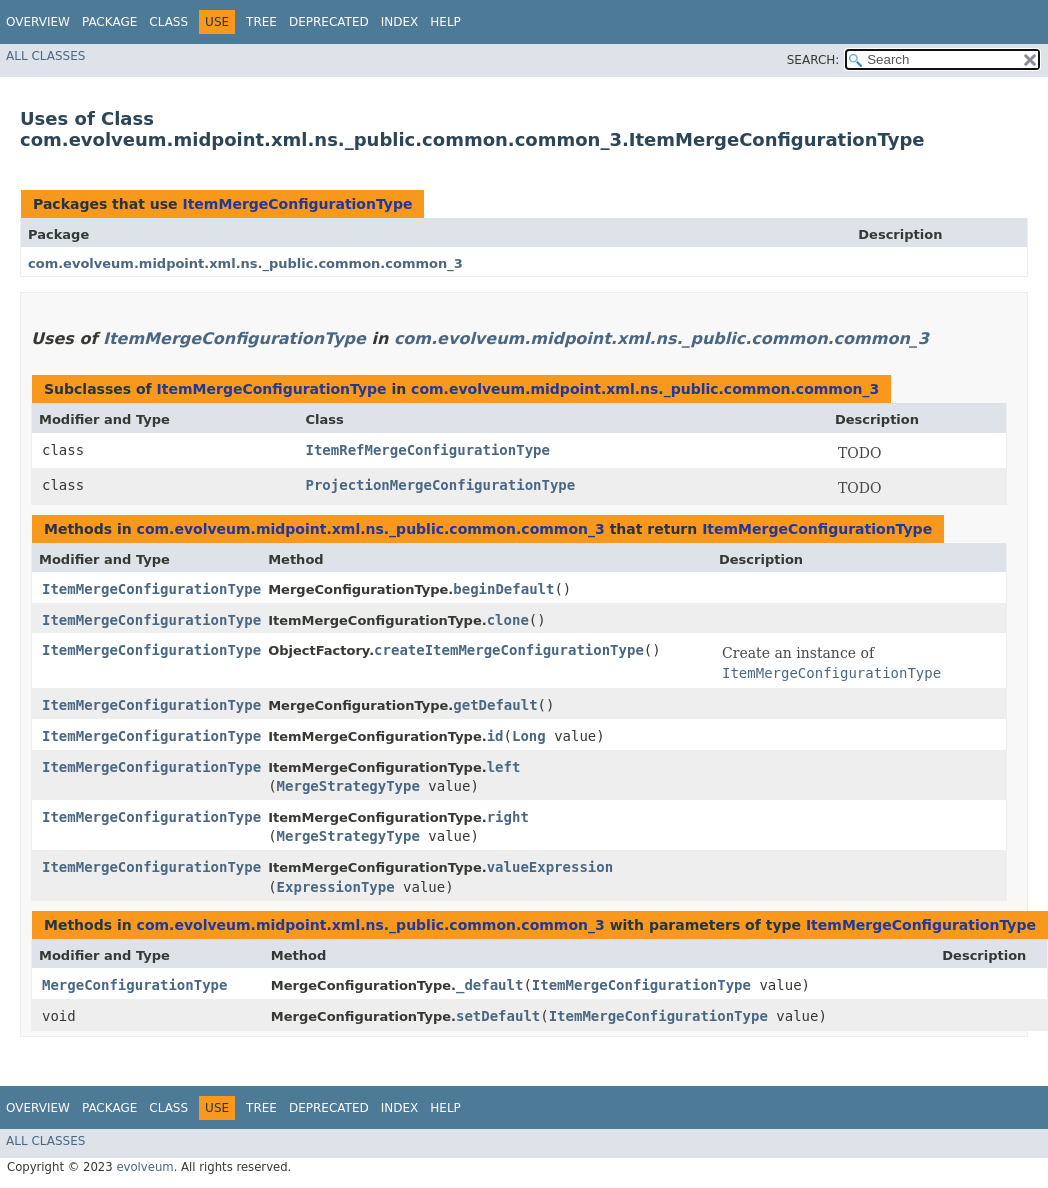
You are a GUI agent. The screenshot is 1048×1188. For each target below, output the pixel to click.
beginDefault (503, 589)
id (495, 736)
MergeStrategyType (348, 786)
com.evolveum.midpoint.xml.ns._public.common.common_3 (245, 263)
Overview (38, 22)
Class (168, 22)
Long (529, 736)
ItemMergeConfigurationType (297, 204)
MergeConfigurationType (134, 985)
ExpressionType (336, 887)
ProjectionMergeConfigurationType (441, 485)
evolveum (144, 1167)
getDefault (495, 705)
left (504, 767)
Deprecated (329, 22)
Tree (261, 22)
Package (109, 22)
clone (508, 620)
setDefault (498, 1016)
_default (489, 985)
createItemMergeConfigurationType (509, 650)
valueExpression (550, 867)
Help (445, 22)
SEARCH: (813, 60)
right (508, 817)
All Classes (45, 56)
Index (400, 22)
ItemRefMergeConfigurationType (428, 450)
